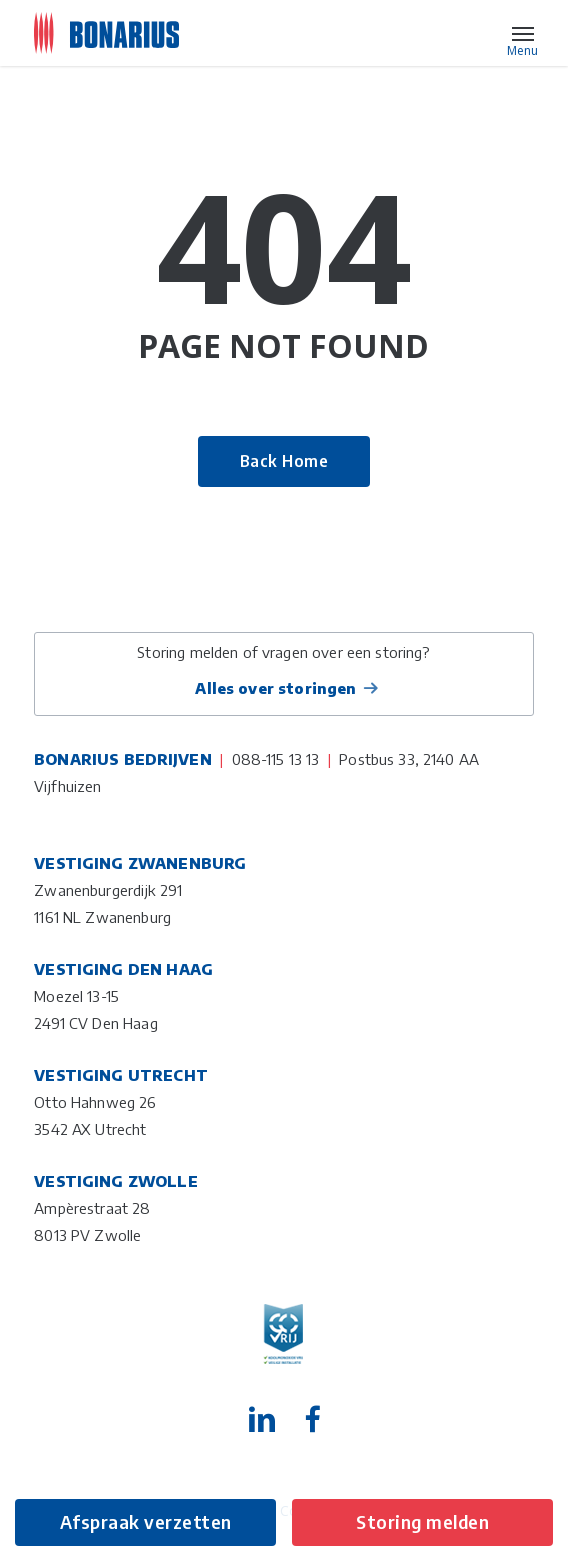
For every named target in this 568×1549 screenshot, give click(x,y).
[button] (523, 33)
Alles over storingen (275, 688)
